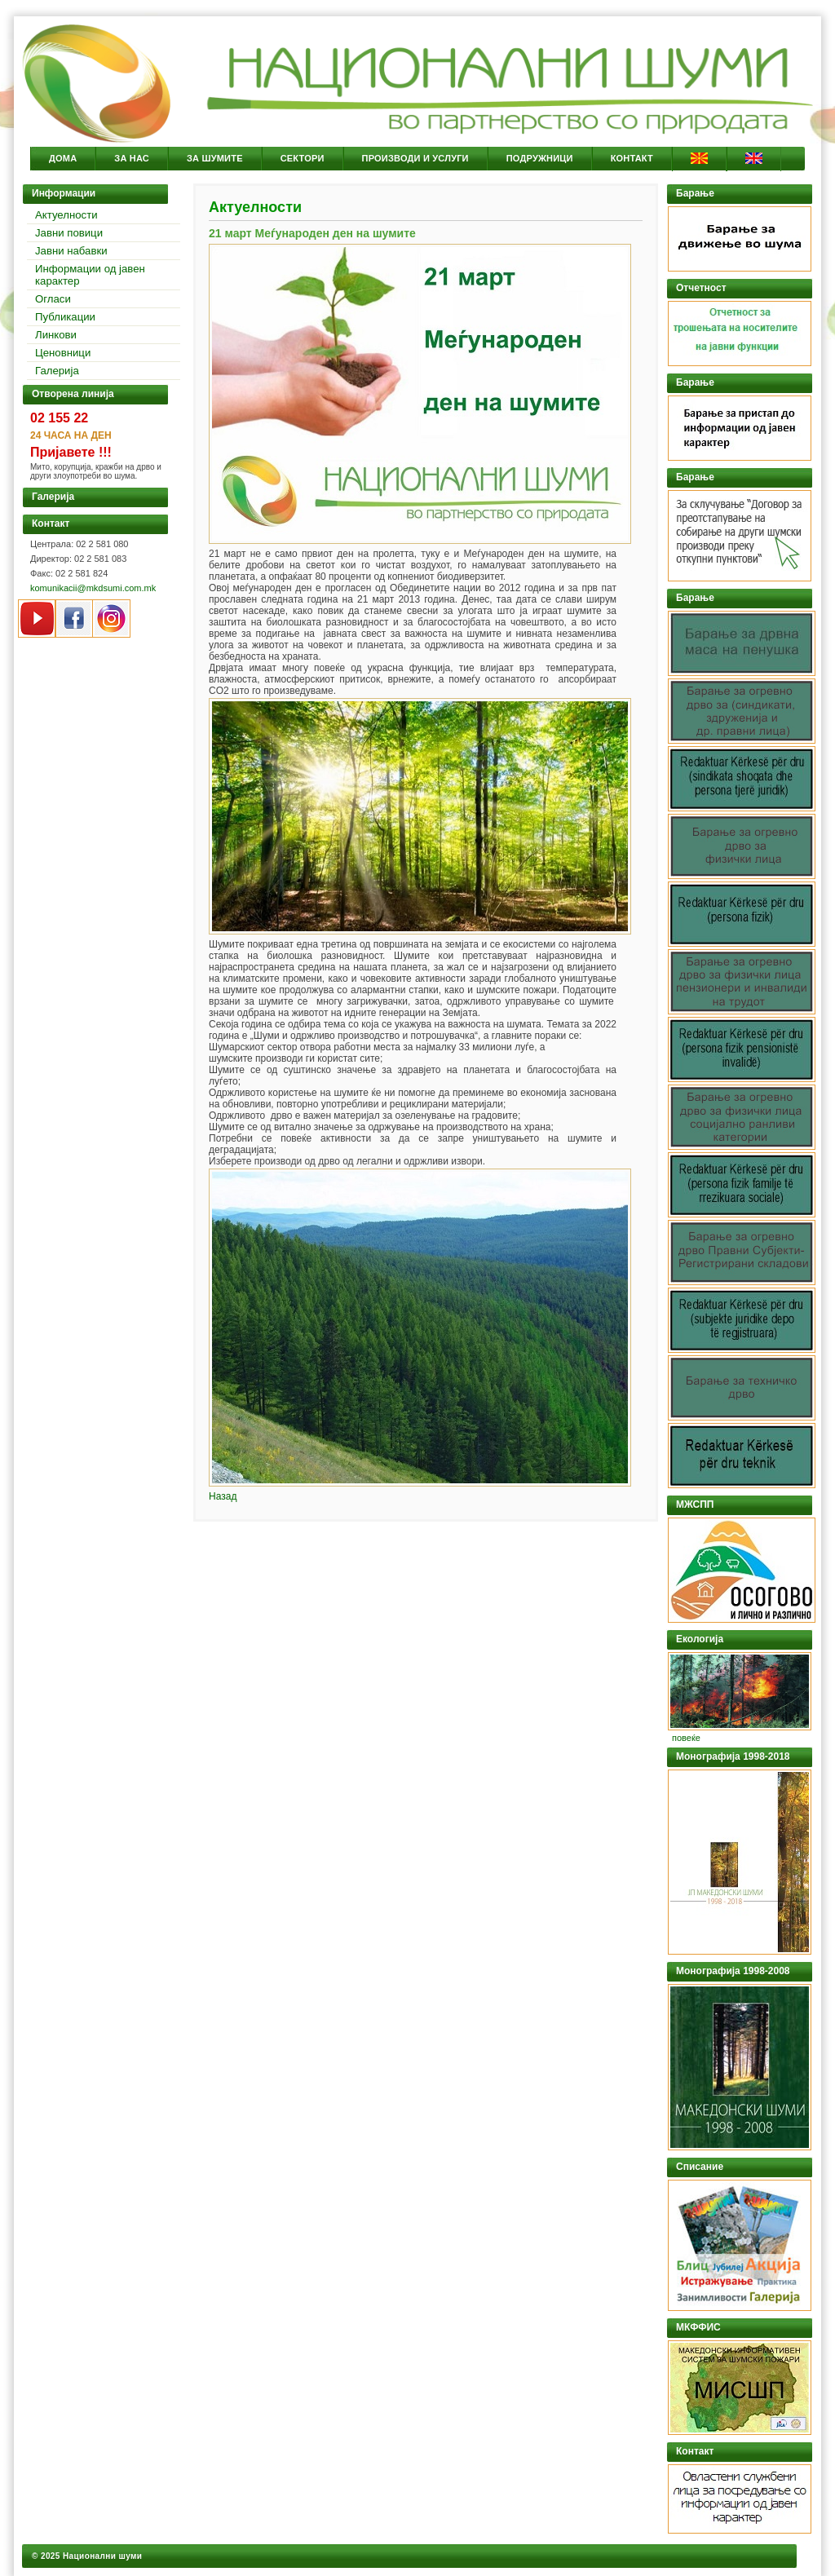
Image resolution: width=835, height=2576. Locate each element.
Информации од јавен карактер (90, 275)
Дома (63, 158)
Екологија (699, 1639)
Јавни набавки (71, 251)
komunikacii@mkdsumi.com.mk (93, 588)
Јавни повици (69, 233)
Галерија (57, 371)
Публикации (65, 317)
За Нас (131, 158)
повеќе (686, 1738)
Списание (699, 2166)
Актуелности (66, 215)
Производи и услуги (415, 158)
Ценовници (63, 353)
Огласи (53, 299)
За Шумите (215, 158)
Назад (222, 1496)
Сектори (303, 158)
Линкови (56, 335)
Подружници (539, 158)
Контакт (632, 158)
